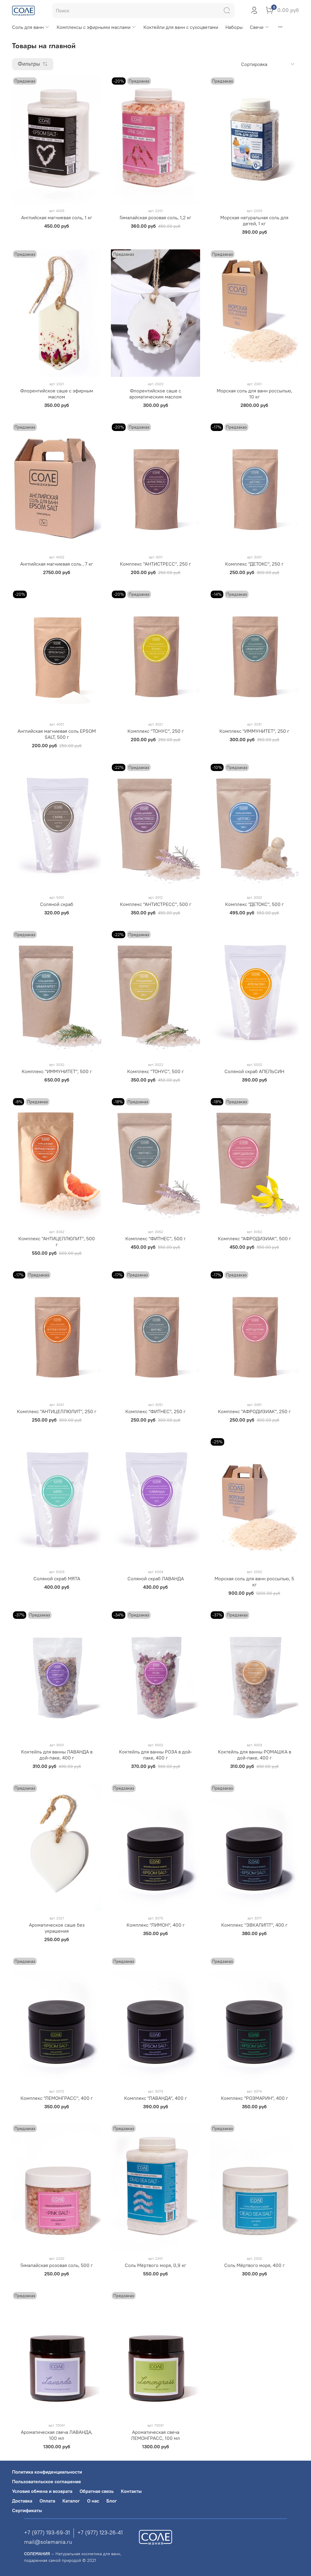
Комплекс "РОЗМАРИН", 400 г (254, 2098)
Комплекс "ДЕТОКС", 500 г (254, 904)
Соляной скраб (56, 904)
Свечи (259, 27)
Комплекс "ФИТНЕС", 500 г (155, 1238)
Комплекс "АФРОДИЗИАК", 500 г (254, 1238)
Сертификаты (27, 2510)
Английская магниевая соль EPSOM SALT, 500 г (56, 734)
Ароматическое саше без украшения (57, 1928)
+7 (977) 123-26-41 (100, 2532)
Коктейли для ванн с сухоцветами (180, 27)
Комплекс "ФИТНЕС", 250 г (155, 1411)
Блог (111, 2501)
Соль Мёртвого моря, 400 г (254, 2265)
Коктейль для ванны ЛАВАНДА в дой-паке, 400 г (57, 1755)
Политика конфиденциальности (47, 2472)
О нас (93, 2501)
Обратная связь (97, 2491)
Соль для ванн (30, 27)
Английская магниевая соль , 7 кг (56, 564)
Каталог (71, 2501)
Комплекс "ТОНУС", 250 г (155, 731)
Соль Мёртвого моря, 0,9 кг (155, 2265)
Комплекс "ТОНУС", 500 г (155, 1071)
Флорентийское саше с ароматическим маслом (155, 394)
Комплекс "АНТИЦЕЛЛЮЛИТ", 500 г (56, 1241)
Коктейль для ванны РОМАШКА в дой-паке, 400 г (254, 1755)
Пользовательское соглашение (46, 2481)
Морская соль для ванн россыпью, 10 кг (254, 394)
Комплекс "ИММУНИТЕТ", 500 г (57, 1071)
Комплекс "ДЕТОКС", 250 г (254, 564)
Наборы (234, 27)
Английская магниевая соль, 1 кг (56, 217)
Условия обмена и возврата (42, 2491)
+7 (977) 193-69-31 (47, 2532)
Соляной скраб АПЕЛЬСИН (254, 1071)
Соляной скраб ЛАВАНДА (155, 1578)
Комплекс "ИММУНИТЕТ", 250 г (254, 731)
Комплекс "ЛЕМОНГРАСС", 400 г (56, 2098)
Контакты (131, 2491)
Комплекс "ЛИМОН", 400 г (156, 1925)
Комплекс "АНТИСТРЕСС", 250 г (155, 564)
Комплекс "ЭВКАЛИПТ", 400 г (254, 1925)
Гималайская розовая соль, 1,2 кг (155, 217)
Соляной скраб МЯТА (56, 1578)
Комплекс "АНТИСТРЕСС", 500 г (155, 904)
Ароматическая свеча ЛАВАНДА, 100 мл (57, 2435)
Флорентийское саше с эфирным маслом (56, 394)
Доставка (22, 2501)
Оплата (47, 2501)
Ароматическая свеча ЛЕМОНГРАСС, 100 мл (155, 2435)
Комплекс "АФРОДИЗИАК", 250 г (254, 1411)
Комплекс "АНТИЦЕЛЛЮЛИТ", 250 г (56, 1411)
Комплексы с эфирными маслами (96, 27)
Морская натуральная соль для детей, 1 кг (254, 220)
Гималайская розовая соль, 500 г (56, 2265)
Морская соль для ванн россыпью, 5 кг (254, 1581)
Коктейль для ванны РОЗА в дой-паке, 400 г (155, 1755)
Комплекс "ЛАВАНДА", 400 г (155, 2098)
